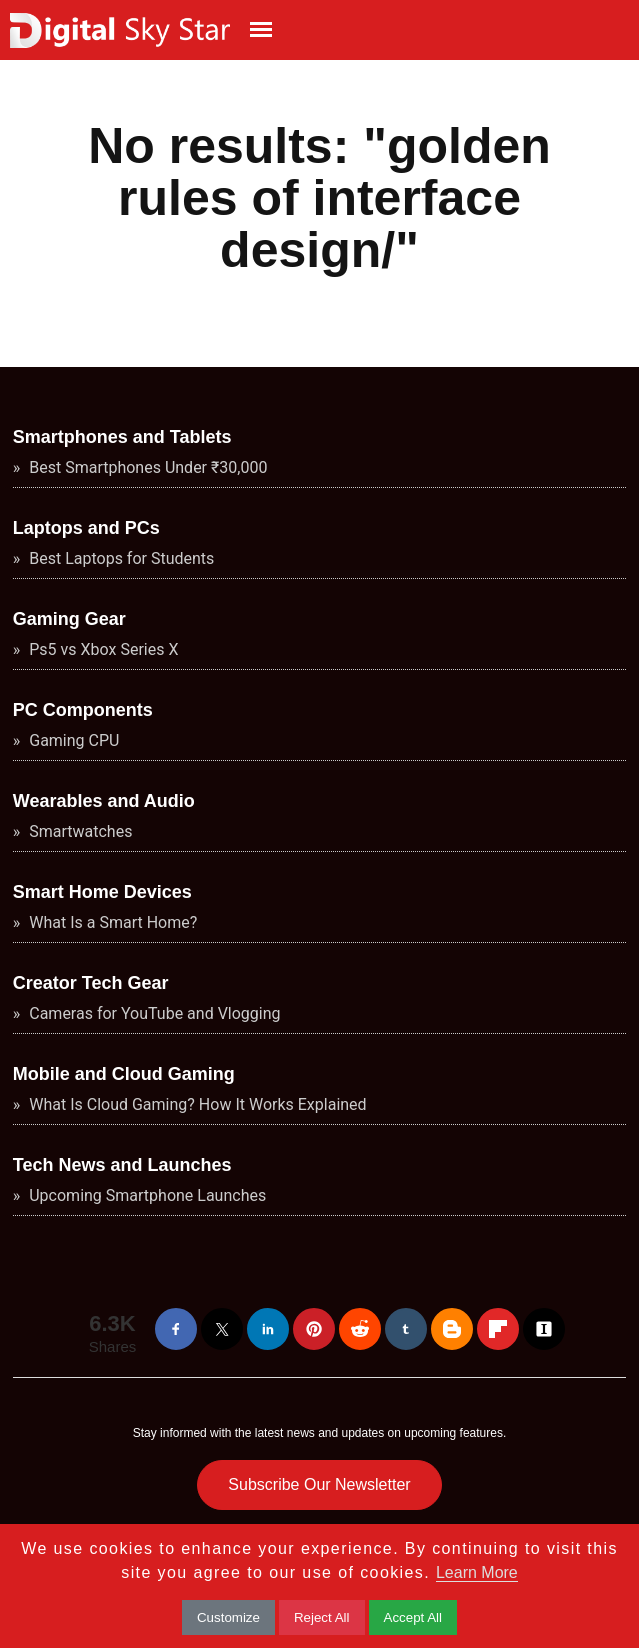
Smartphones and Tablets (122, 437)
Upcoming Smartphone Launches (145, 1195)
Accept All (413, 1617)
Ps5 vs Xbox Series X (101, 649)
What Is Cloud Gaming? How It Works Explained (195, 1104)
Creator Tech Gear (91, 983)
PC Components (83, 710)
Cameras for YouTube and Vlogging (152, 1013)
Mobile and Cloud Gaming (124, 1074)
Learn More (477, 1572)
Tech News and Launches (122, 1165)
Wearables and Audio (104, 801)
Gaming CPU (72, 740)
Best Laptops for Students (119, 558)
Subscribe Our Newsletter (319, 1484)
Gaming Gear (69, 619)
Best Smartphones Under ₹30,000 (146, 467)
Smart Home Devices (102, 892)
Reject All (322, 1617)
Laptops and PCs (86, 528)
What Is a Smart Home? (111, 922)
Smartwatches (78, 831)
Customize (228, 1617)
